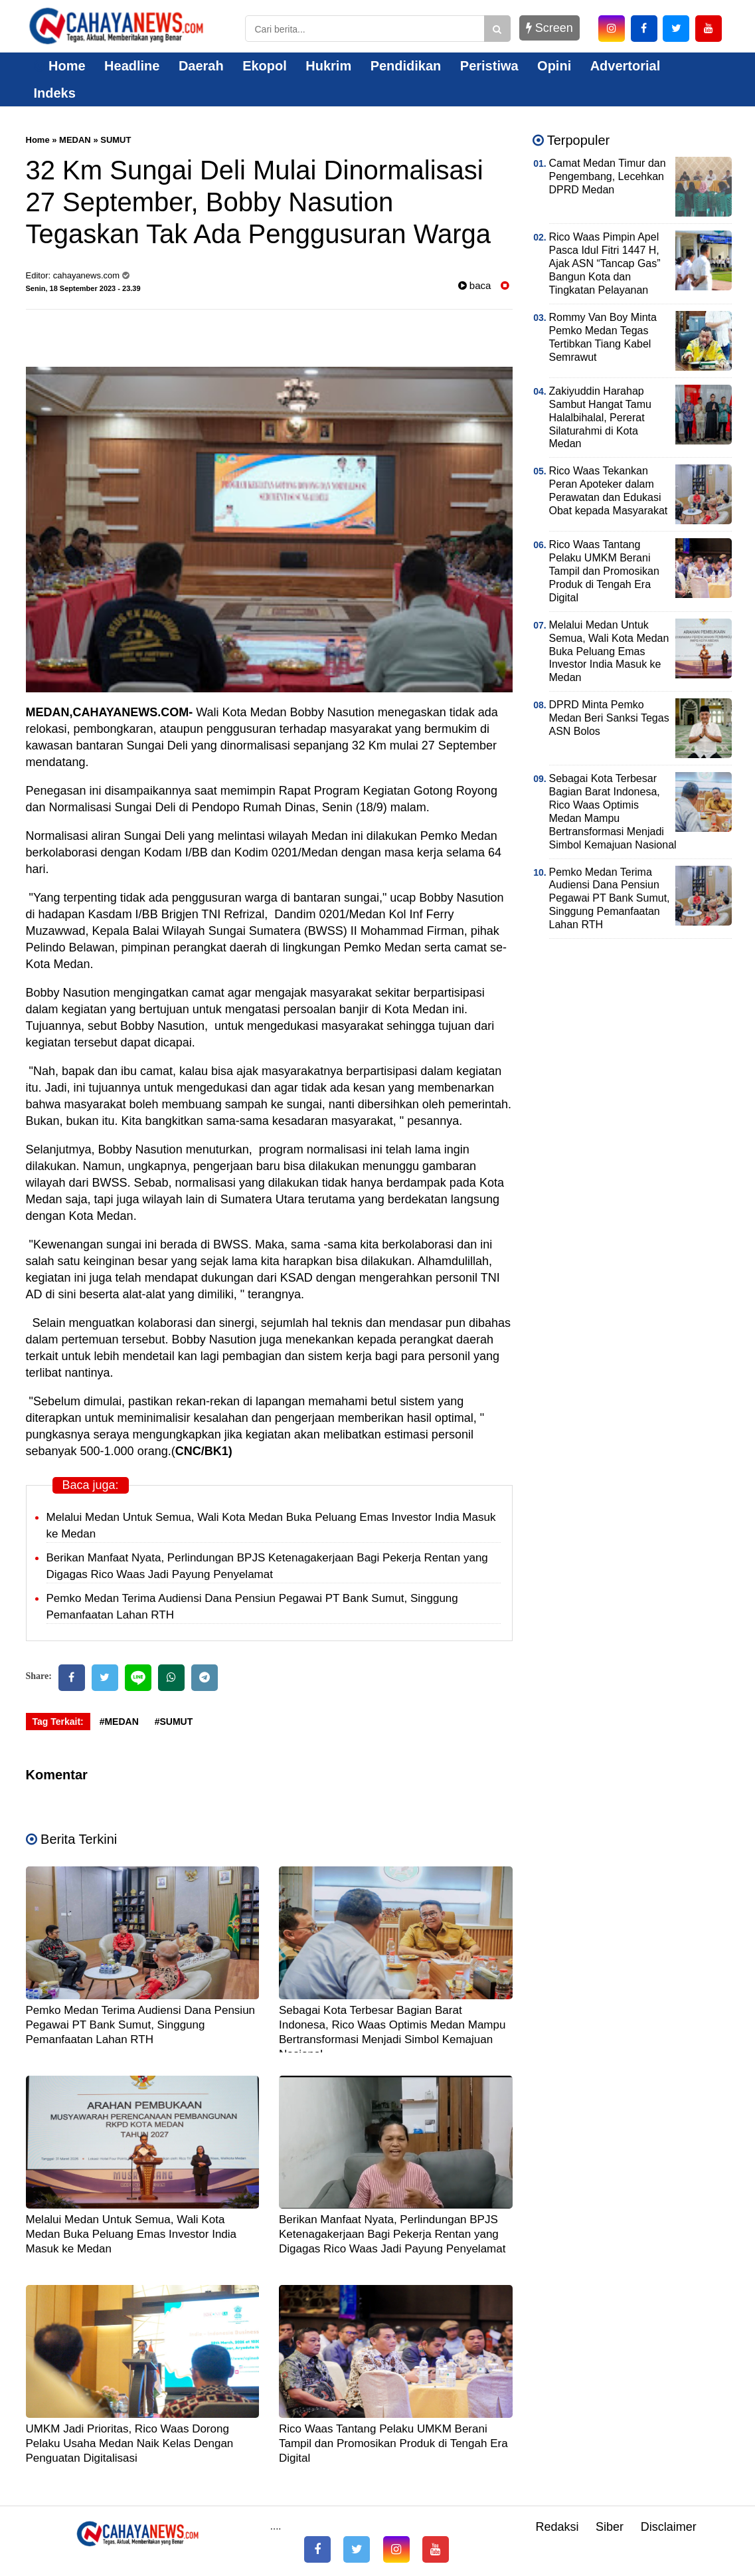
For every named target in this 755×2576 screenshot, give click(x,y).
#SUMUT (174, 1721)
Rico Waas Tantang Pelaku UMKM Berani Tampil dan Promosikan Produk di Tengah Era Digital (393, 2443)
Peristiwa (489, 65)
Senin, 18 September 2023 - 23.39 (83, 288)
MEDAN (75, 140)
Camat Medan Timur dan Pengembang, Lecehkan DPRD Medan (607, 176)
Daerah (201, 65)
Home (60, 65)
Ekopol (264, 65)
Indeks (55, 93)
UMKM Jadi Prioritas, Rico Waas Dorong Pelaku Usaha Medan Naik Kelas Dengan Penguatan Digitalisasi (130, 2443)
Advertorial (625, 65)
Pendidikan (406, 65)
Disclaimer (669, 2526)
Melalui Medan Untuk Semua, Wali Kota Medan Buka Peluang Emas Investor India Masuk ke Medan (131, 2234)
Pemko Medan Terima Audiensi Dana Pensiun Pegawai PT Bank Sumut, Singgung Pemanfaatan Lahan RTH (141, 2025)
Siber (610, 2526)
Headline (131, 65)
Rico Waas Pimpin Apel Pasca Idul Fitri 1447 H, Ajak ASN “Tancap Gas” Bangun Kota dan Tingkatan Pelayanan (605, 263)
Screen (549, 28)
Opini (554, 65)
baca (474, 285)
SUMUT (115, 140)
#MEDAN (119, 1721)
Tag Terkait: (58, 1721)
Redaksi (556, 2526)
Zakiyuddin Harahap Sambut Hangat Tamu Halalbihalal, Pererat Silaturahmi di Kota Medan (600, 417)
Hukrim (328, 65)
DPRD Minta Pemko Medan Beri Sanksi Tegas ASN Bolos (609, 718)
